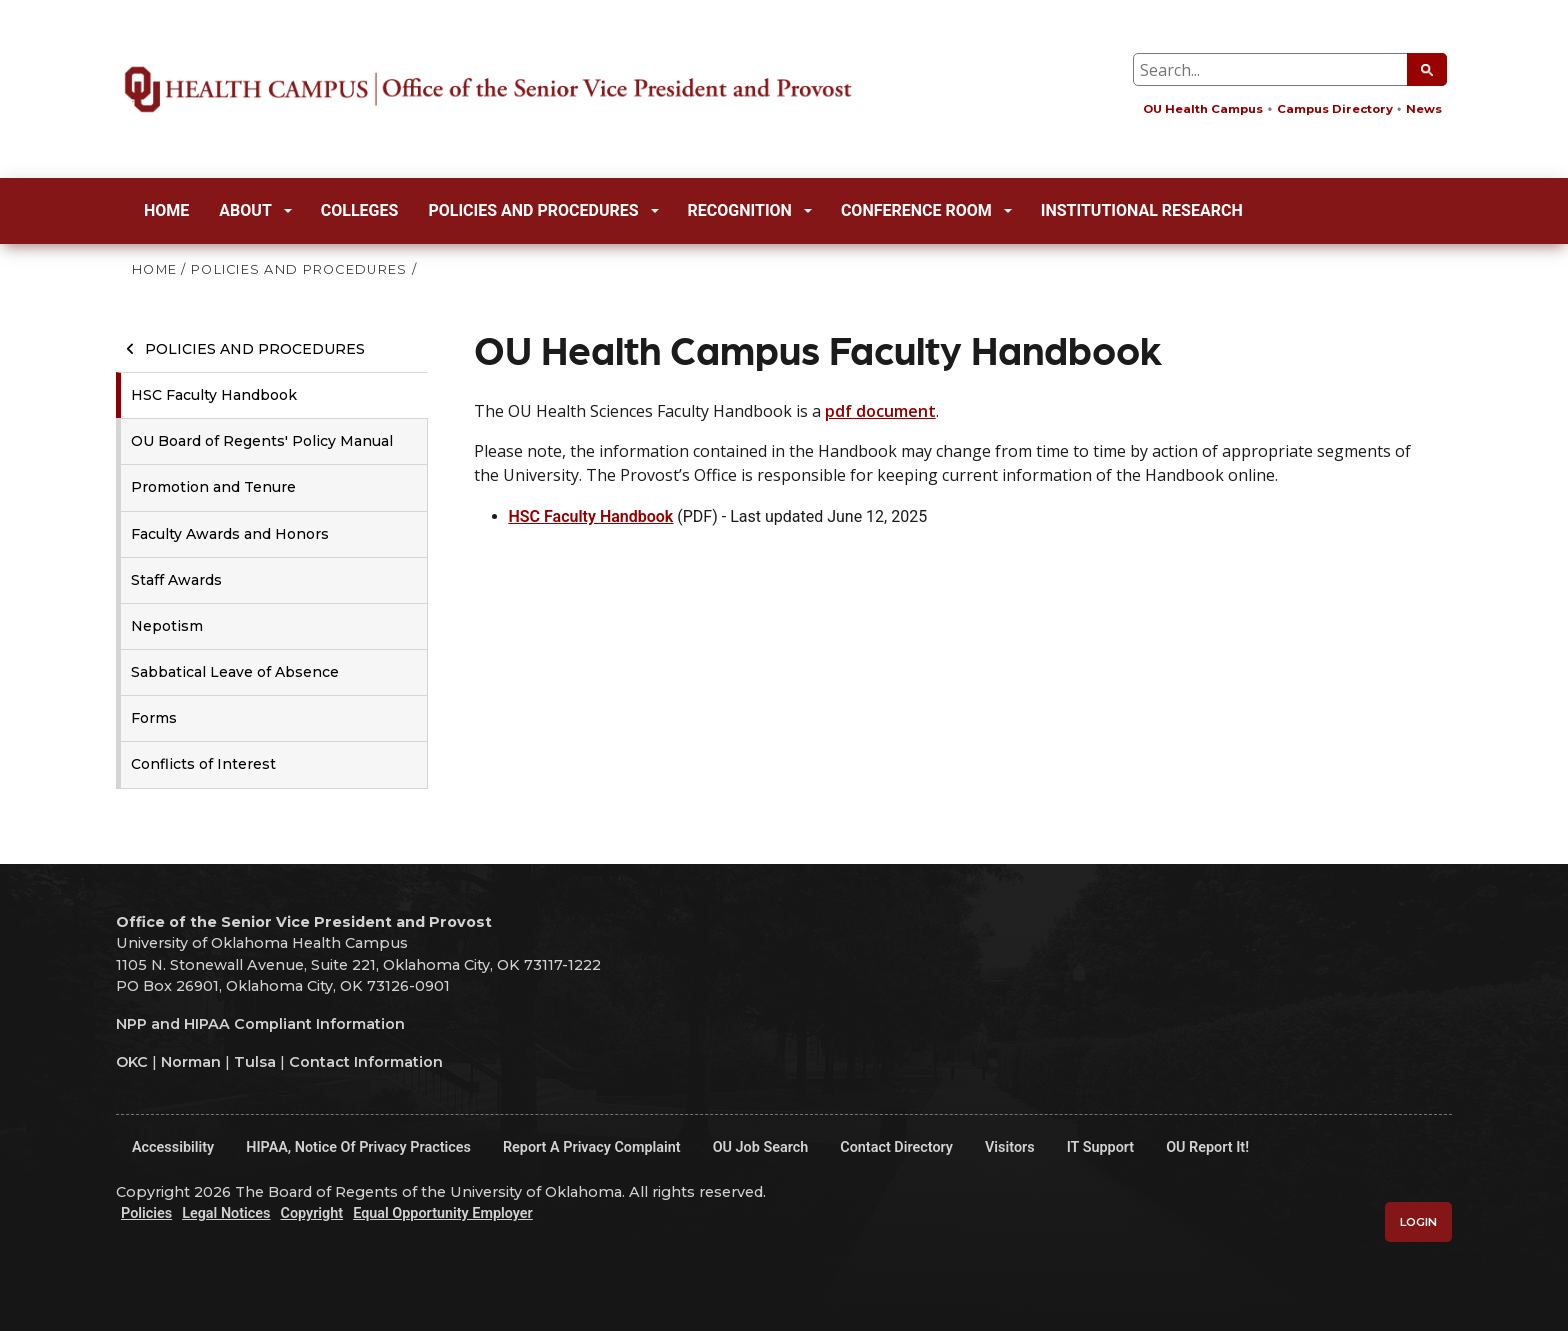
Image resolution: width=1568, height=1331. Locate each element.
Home (166, 210)
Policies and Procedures (543, 210)
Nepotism (167, 626)
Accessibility (173, 1147)
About (255, 210)
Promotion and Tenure (213, 487)
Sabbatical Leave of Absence (235, 672)
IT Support (1101, 1147)
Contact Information (366, 1062)
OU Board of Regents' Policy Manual (262, 441)
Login (1418, 1222)
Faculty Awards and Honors (230, 534)
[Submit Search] (1427, 69)
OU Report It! (1207, 1147)
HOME (154, 269)
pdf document (880, 411)
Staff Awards (176, 580)
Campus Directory (1335, 109)
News (1424, 109)
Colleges (360, 210)
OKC (132, 1062)
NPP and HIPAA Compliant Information (260, 1024)
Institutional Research (1142, 210)
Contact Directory (896, 1147)
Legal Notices (226, 1213)
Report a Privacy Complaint (592, 1147)
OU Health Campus (1203, 109)
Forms (154, 718)
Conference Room (926, 210)
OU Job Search (761, 1147)
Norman (191, 1062)
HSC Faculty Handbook (214, 395)
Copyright (311, 1213)
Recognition (750, 210)
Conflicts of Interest (203, 764)
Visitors (1010, 1147)
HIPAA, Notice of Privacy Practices (358, 1147)
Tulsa (255, 1062)
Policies (146, 1213)
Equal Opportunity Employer (443, 1213)
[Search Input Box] (1290, 69)
